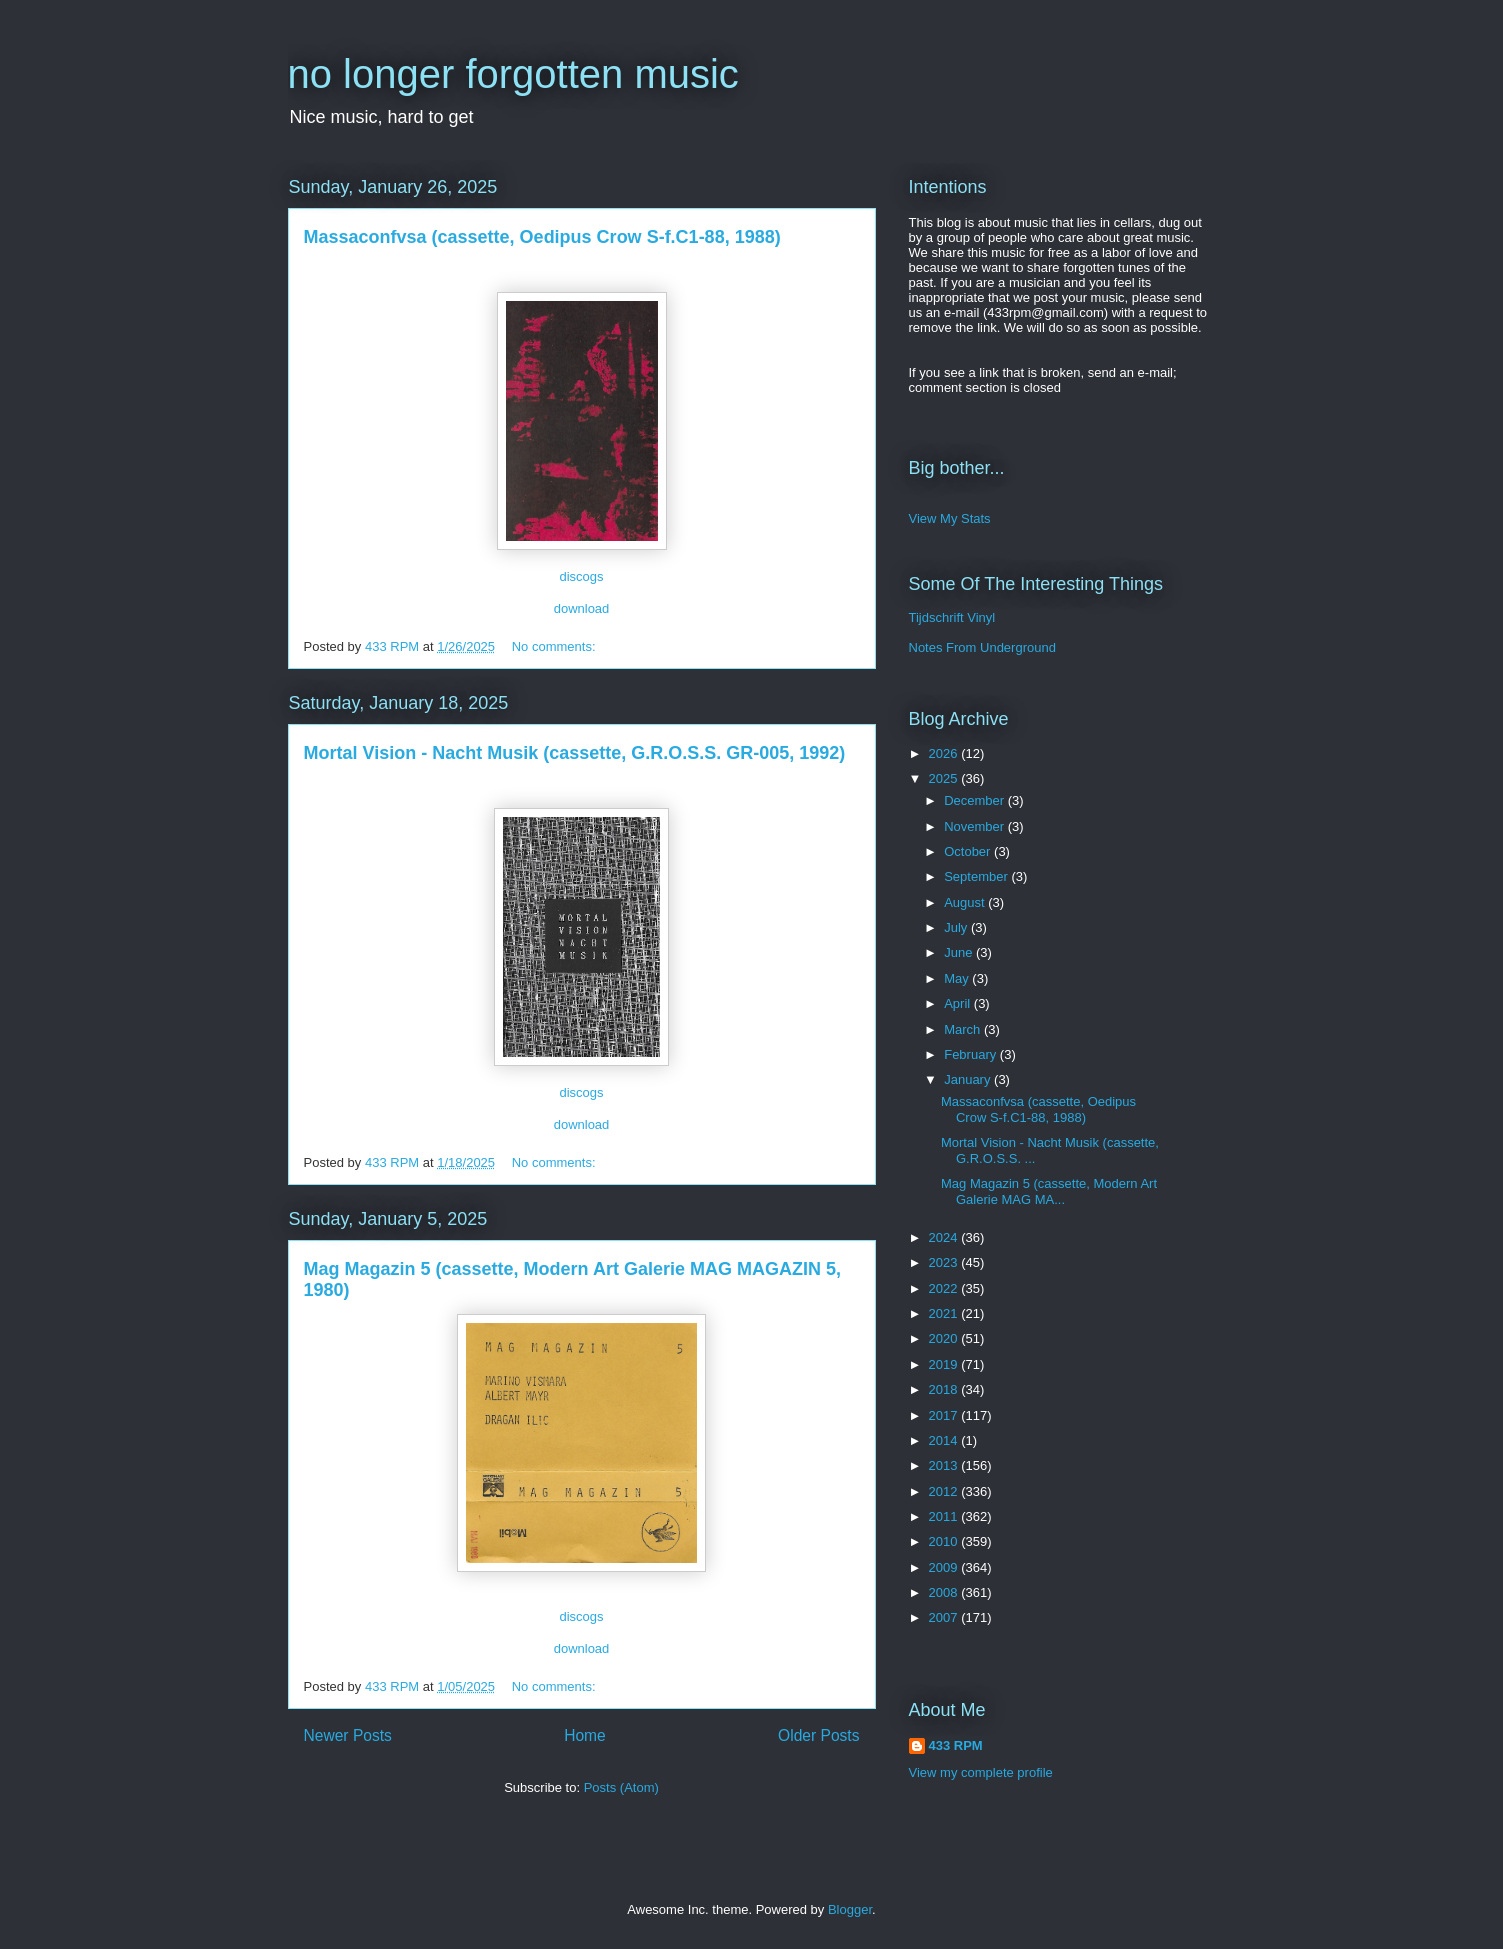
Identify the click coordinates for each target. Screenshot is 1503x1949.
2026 (945, 753)
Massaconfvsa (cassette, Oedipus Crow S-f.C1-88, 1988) (542, 237)
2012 (945, 1491)
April (959, 1003)
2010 (945, 1541)
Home (585, 1735)
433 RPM (956, 1745)
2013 (945, 1465)
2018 (945, 1389)
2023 (945, 1262)
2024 (945, 1237)
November (976, 826)
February (972, 1054)
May (958, 978)
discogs (581, 576)
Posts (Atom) (621, 1787)
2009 (945, 1567)
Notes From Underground (982, 647)
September (977, 876)
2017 (945, 1415)
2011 (945, 1516)
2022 (945, 1288)
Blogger (850, 1909)
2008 (945, 1592)
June (960, 952)
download (582, 608)
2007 (945, 1617)
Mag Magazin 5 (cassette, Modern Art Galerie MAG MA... (1049, 1191)
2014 (945, 1440)
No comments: (555, 646)
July (957, 927)
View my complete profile (981, 1772)
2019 (945, 1364)
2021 (945, 1313)
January (969, 1079)
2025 (945, 778)
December (976, 800)
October (969, 851)
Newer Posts (348, 1735)
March (964, 1029)
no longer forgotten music (513, 74)
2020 (945, 1338)
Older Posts (818, 1735)
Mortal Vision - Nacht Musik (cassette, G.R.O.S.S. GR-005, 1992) (575, 753)
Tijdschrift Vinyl (952, 617)
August (966, 902)
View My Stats (950, 518)
